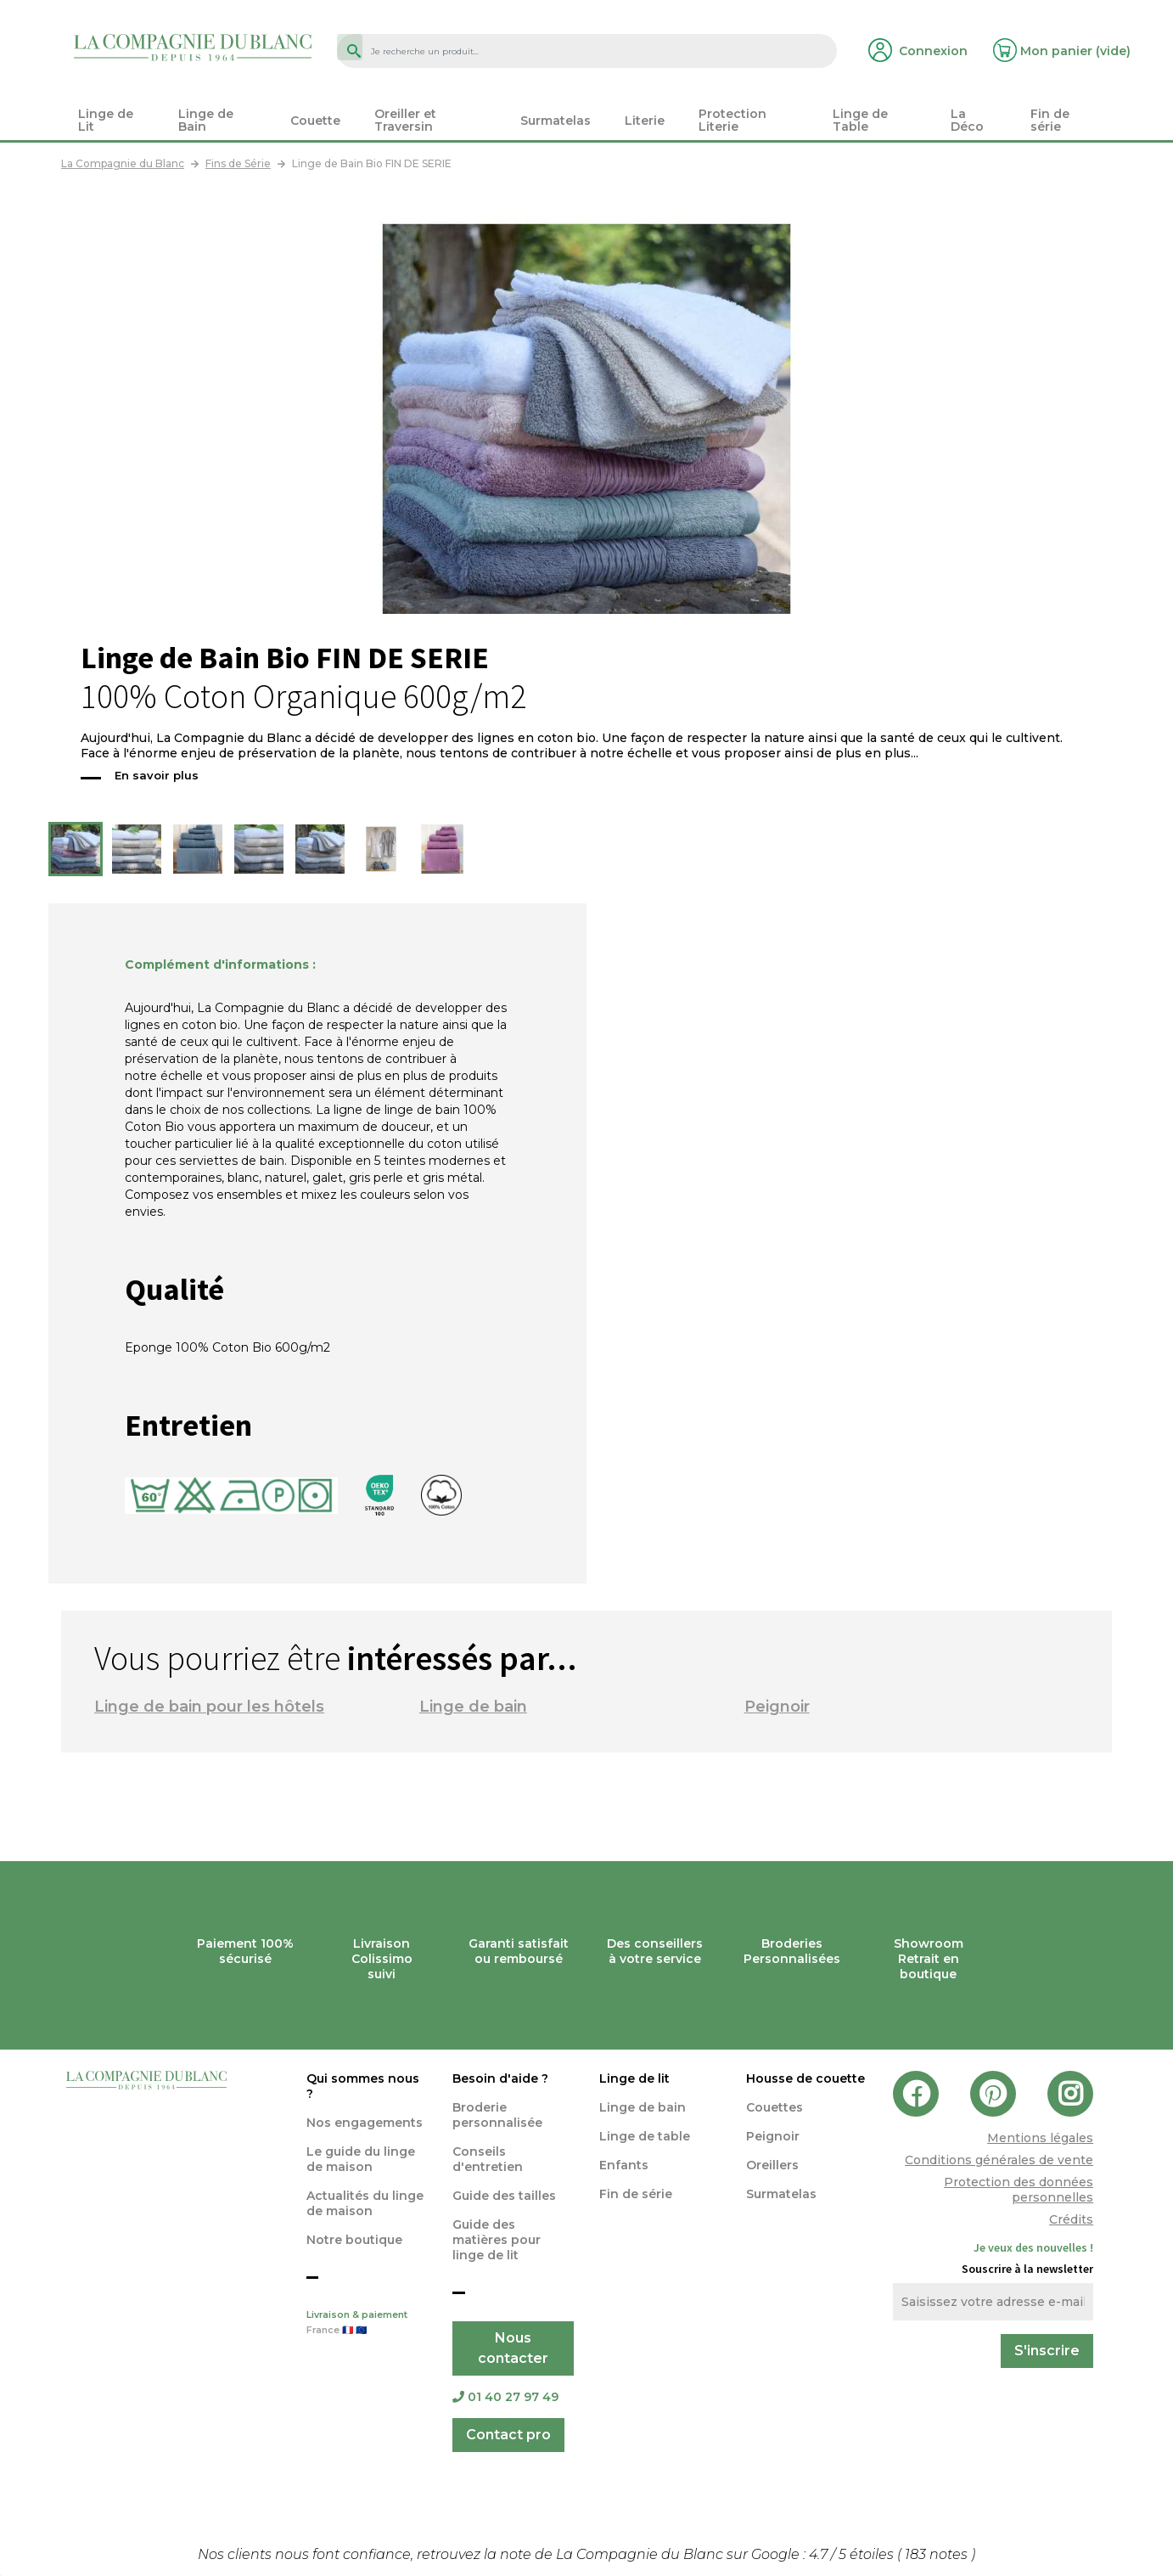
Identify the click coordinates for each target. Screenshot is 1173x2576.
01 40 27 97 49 (505, 2396)
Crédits (1071, 2219)
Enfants (623, 2165)
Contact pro (508, 2435)
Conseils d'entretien (487, 2159)
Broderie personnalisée (497, 2115)
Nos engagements (364, 2122)
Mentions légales (1040, 2138)
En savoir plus (157, 775)
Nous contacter (513, 2348)
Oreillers (772, 2165)
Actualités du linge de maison (365, 2203)
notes (938, 2554)
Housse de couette (805, 2078)
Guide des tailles (504, 2195)
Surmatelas (781, 2194)
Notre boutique (354, 2239)
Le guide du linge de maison (360, 2159)
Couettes (774, 2107)
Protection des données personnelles (1018, 2189)
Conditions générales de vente (999, 2160)
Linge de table (644, 2136)
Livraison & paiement (367, 2323)
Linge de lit (634, 2078)
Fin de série (635, 2194)
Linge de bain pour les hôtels (209, 1706)
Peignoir (777, 1706)
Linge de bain (473, 1706)
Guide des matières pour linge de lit (496, 2240)
